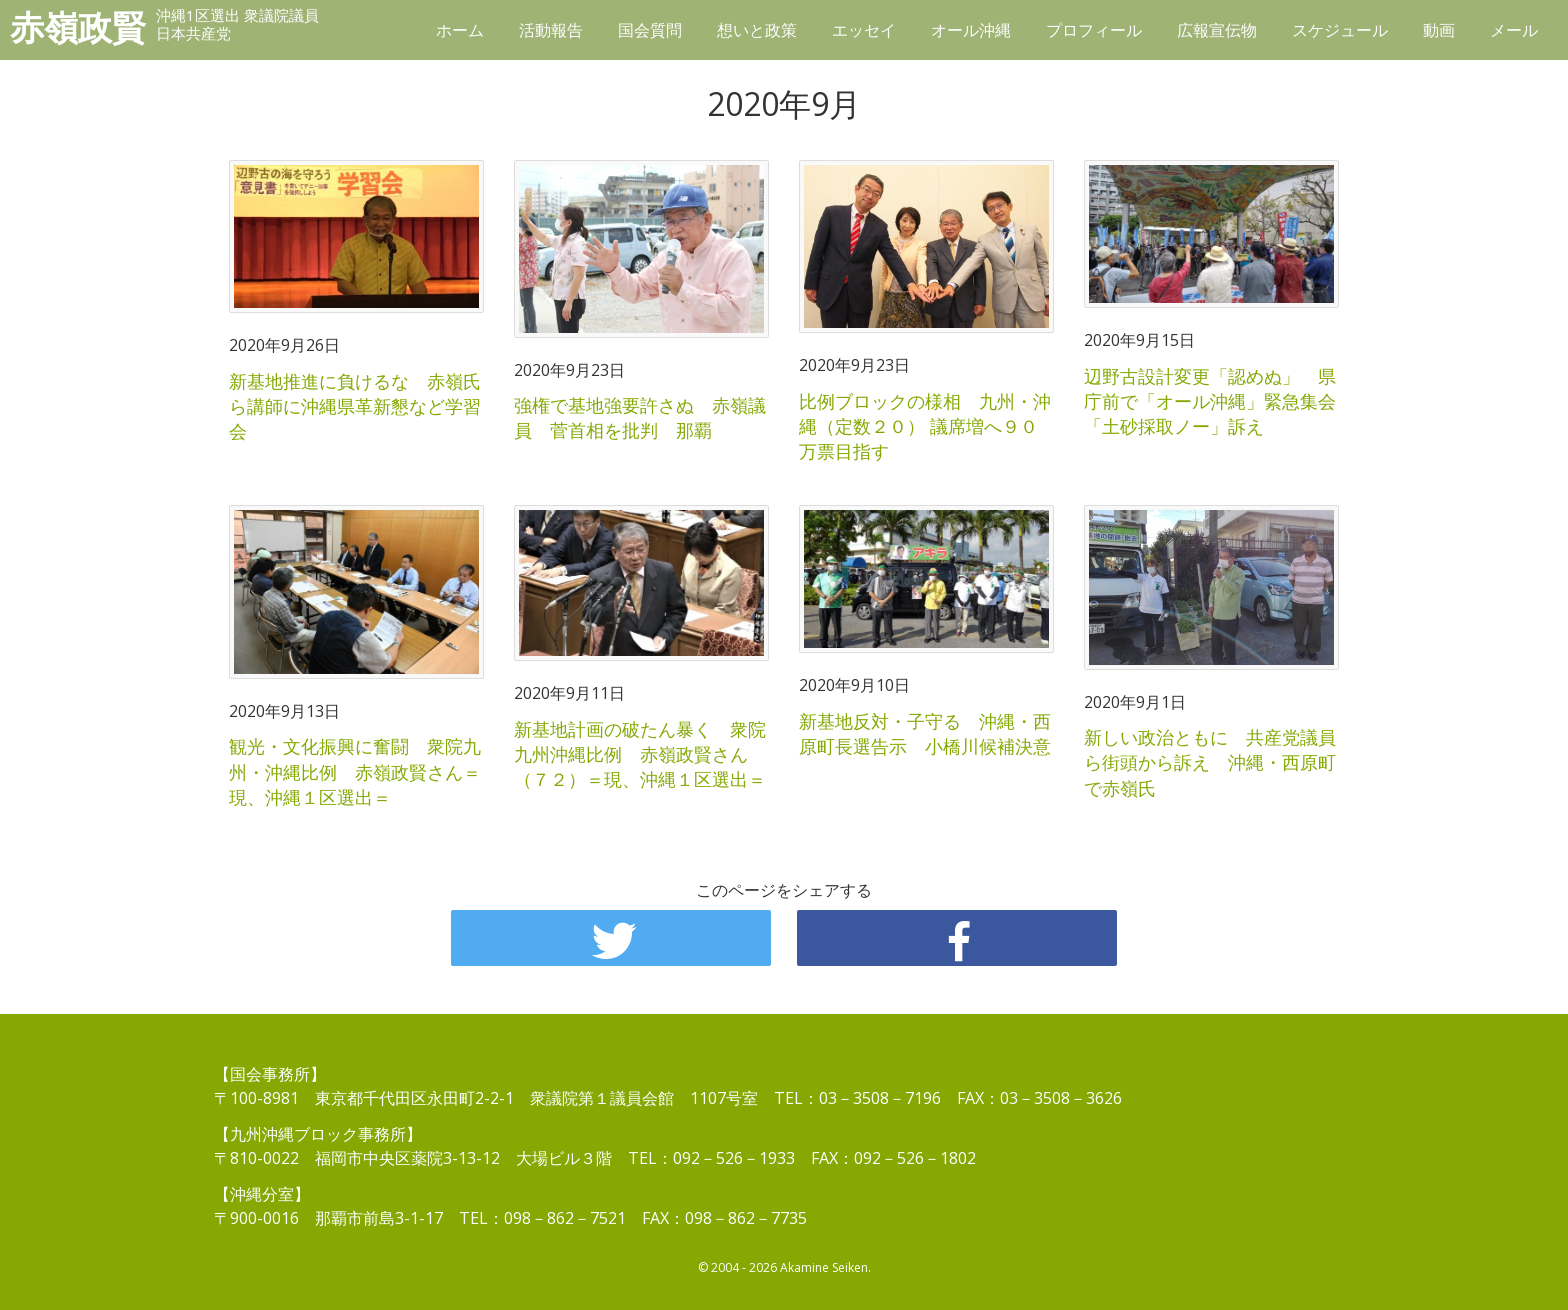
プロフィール (1094, 30)
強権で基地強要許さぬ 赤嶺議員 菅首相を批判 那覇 (640, 417)
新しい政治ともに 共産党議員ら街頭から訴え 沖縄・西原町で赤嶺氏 (1210, 762)
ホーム (460, 30)
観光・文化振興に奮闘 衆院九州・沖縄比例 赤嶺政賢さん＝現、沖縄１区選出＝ (355, 771)
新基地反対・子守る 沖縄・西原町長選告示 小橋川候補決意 (925, 733)
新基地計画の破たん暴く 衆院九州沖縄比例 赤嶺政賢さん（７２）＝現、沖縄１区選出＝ (640, 754)
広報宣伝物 (1217, 30)
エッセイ (864, 30)
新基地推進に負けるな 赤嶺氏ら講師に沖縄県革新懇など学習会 (355, 406)
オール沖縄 (971, 30)
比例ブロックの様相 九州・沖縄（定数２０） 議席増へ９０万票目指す (925, 426)
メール (1514, 30)
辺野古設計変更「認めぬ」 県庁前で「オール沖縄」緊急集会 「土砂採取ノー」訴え (1219, 401)
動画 (1439, 30)
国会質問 (650, 30)
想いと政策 (757, 30)
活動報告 (551, 30)
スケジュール (1340, 30)
